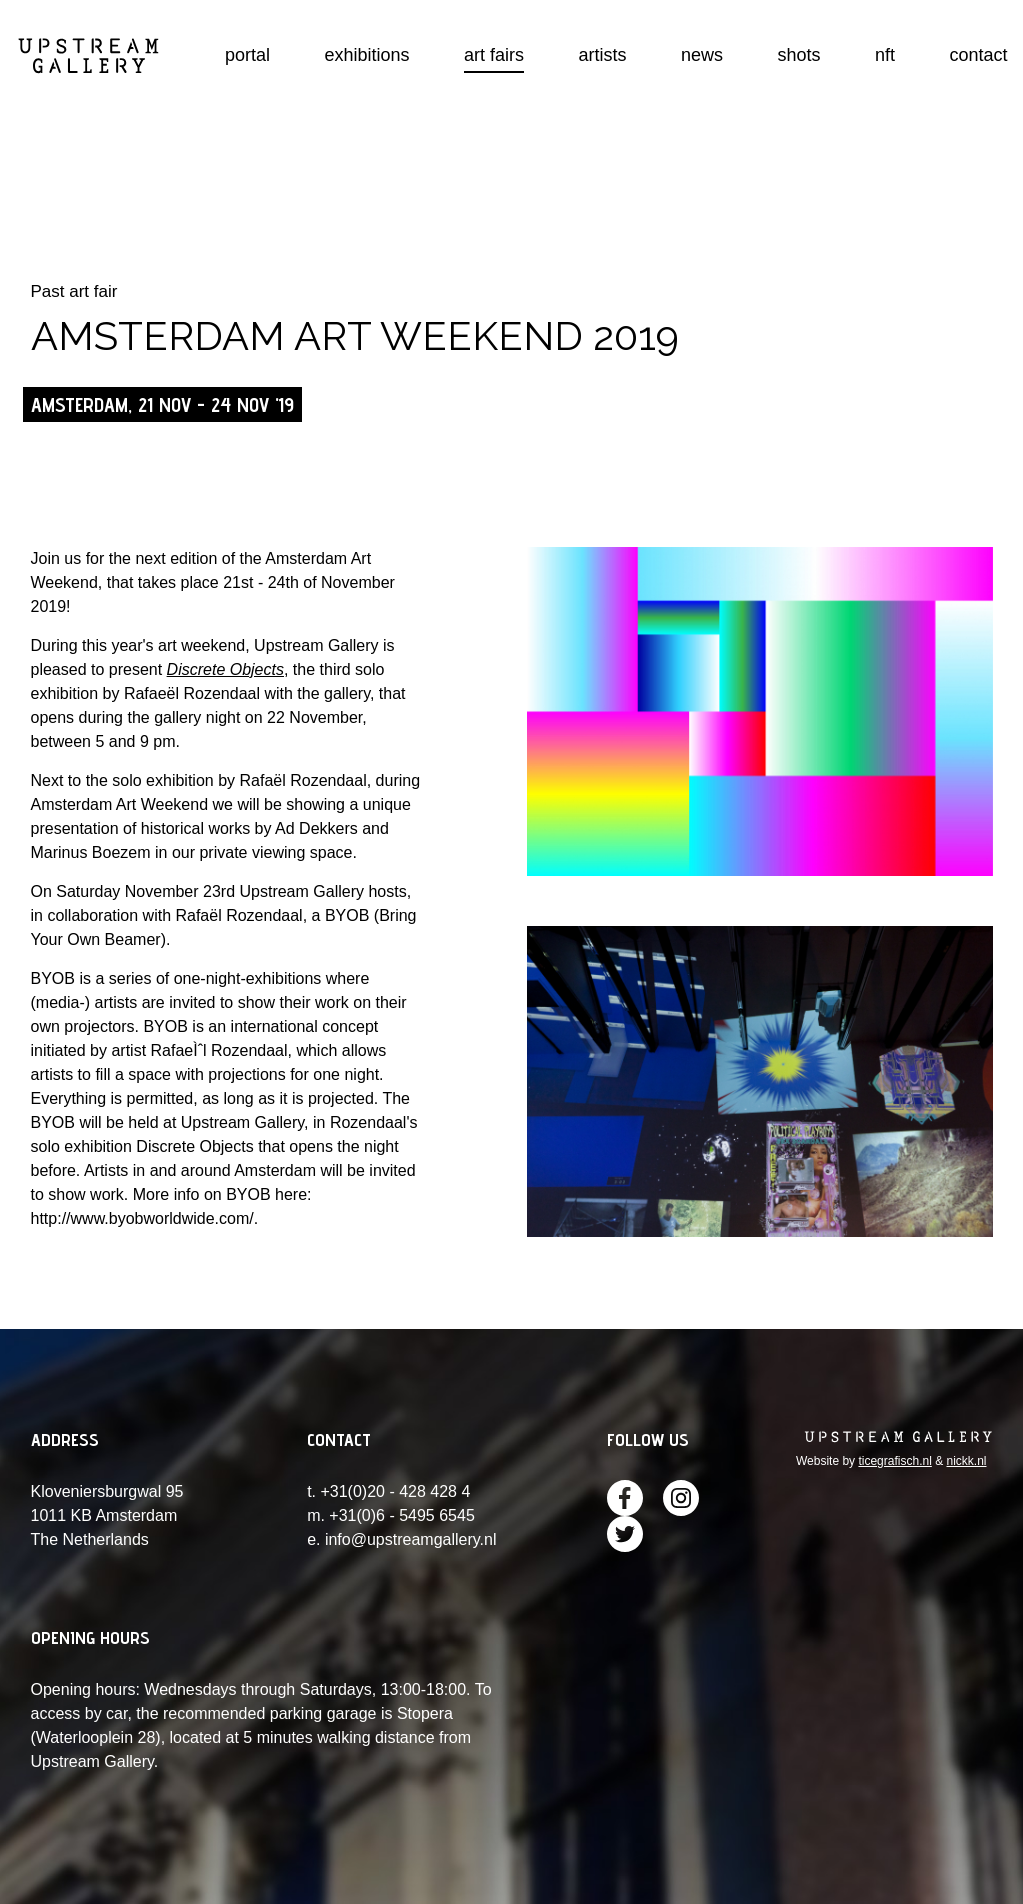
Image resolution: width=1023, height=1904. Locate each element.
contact (978, 55)
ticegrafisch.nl (894, 1461)
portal (247, 55)
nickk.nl (966, 1461)
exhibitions (367, 55)
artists (603, 55)
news (702, 55)
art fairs (494, 55)
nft (885, 55)
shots (799, 55)
